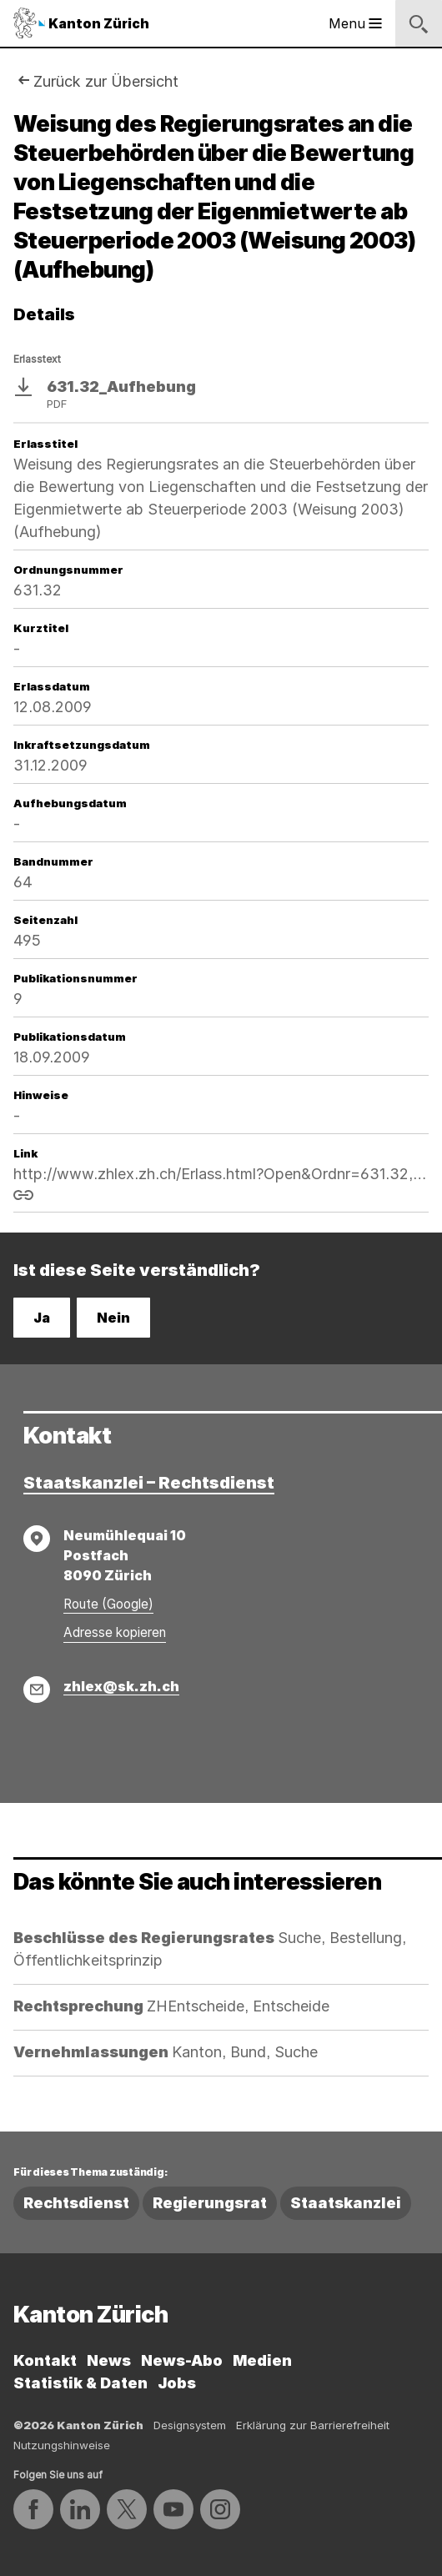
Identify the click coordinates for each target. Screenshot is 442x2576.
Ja (41, 1317)
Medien (262, 2360)
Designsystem (189, 2425)
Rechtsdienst (76, 2203)
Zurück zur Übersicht (105, 81)
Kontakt (45, 2360)
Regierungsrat (210, 2203)
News (109, 2360)
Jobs (177, 2383)
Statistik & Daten (80, 2383)
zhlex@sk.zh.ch (121, 1686)
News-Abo (182, 2360)
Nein (113, 1317)
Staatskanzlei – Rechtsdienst (148, 1483)
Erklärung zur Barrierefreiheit (312, 2425)
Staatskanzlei (345, 2203)
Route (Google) (108, 1604)
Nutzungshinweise (61, 2445)
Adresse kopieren (114, 1632)
